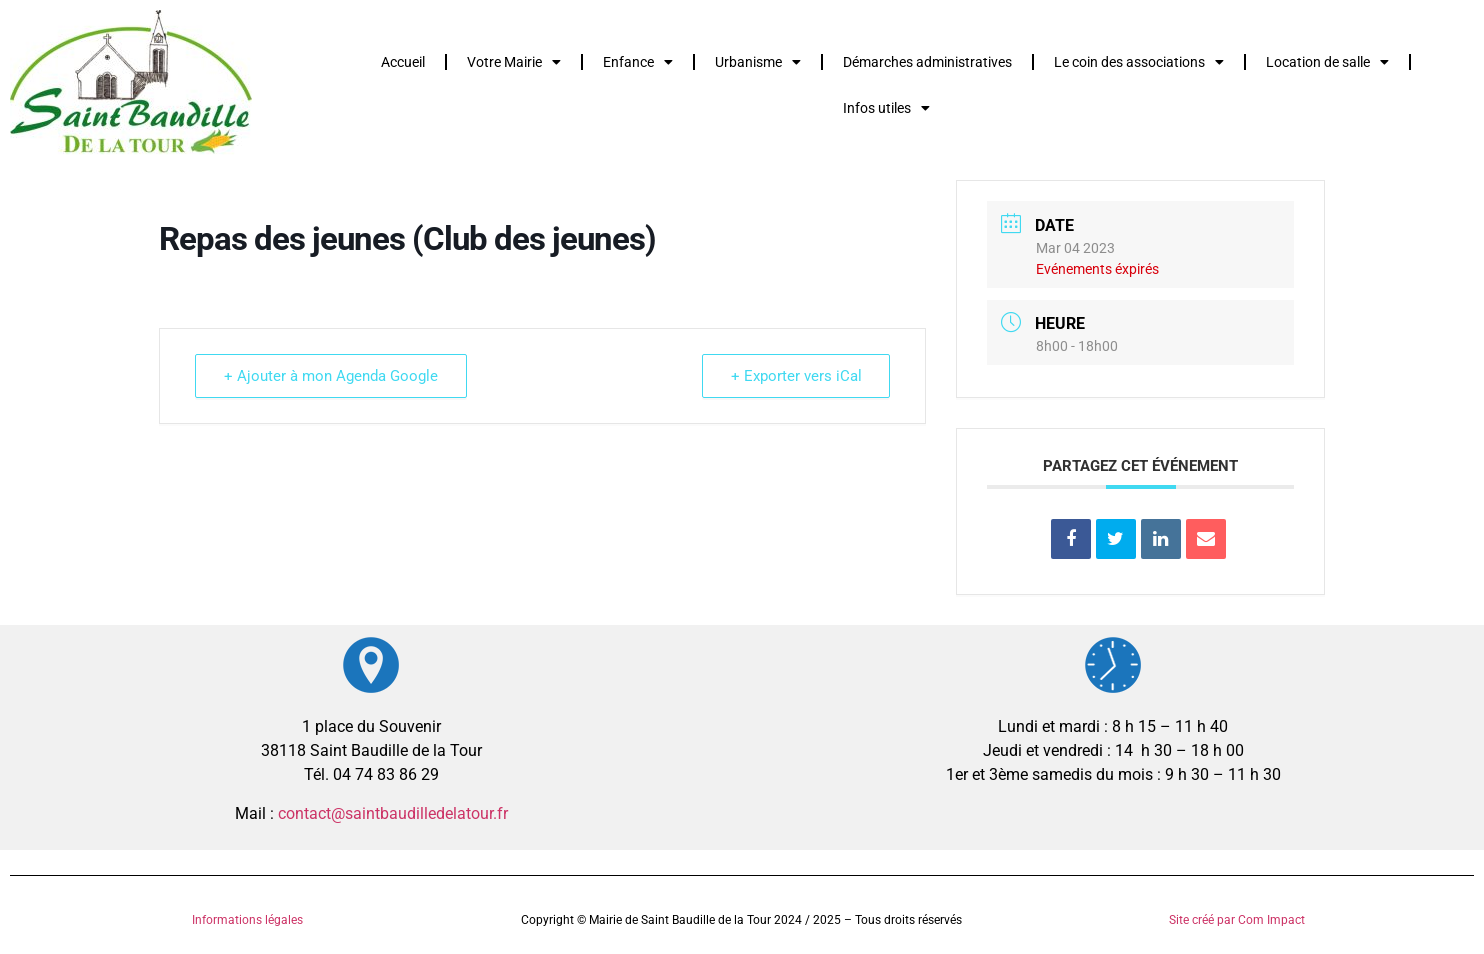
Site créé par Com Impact (1237, 920)
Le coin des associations (1139, 62)
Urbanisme (758, 62)
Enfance (638, 62)
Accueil (403, 62)
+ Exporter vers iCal (795, 376)
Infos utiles (886, 108)
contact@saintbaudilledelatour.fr (393, 813)
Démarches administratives (927, 62)
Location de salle (1327, 62)
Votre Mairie (514, 62)
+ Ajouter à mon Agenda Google (331, 376)
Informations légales (247, 920)
